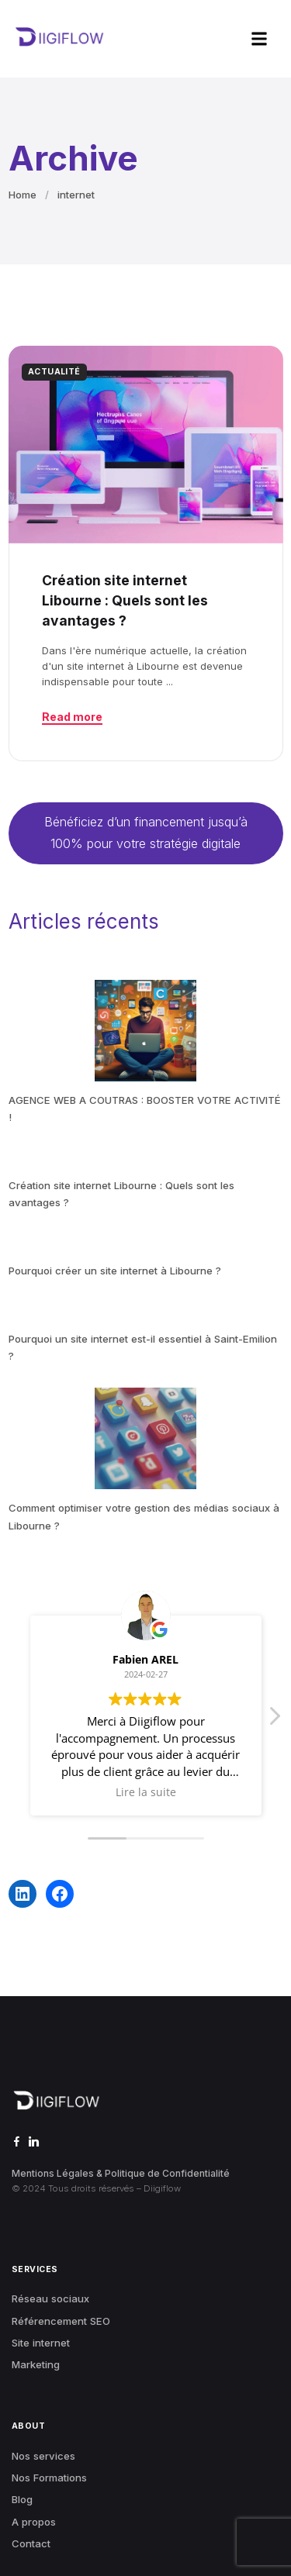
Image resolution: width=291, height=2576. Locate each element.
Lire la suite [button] (146, 1792)
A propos (34, 2522)
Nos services (43, 2456)
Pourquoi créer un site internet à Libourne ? (115, 1270)
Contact (31, 2543)
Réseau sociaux (50, 2298)
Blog (22, 2499)
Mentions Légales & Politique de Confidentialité (121, 2173)
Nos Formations (49, 2477)
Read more (72, 716)
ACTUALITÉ (54, 372)
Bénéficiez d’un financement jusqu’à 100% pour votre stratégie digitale (146, 832)
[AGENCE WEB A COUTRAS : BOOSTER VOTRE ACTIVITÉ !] (145, 1030)
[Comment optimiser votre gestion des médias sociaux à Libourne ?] (145, 1438)
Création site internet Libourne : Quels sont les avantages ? (125, 600)
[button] (259, 39)
